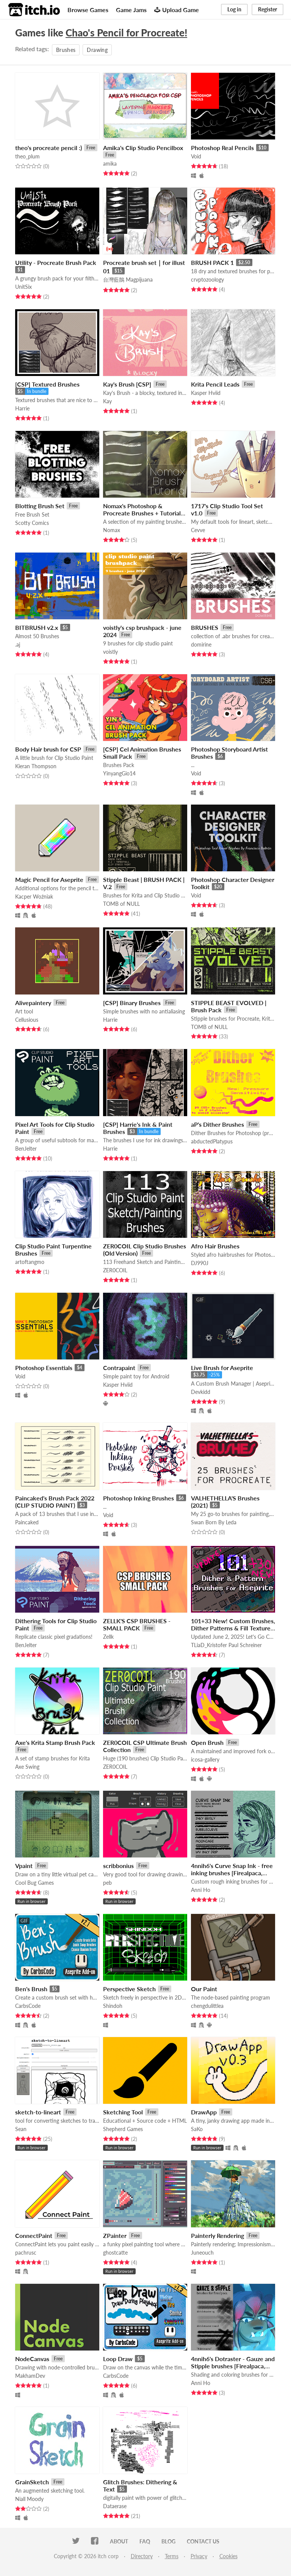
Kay (107, 401)
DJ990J (199, 1263)
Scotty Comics (32, 523)
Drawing (97, 50)
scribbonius (118, 1865)
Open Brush (207, 1742)
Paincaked (27, 1522)
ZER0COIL (115, 1270)
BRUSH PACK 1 (212, 262)
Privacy (199, 2556)
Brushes (65, 50)
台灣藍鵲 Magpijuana (128, 279)
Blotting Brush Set (39, 505)
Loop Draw (118, 2358)
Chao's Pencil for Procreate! (126, 33)
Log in (234, 9)
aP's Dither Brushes (217, 1124)
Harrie (22, 408)
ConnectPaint (33, 2235)
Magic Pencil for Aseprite (49, 879)
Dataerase (115, 2506)
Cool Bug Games (34, 1882)
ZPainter (115, 2235)
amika (110, 163)
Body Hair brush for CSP (48, 749)
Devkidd (200, 1392)
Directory (142, 2556)
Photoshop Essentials (43, 1367)
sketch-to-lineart (38, 2112)
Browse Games (87, 9)
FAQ (144, 2541)
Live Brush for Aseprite (222, 1367)
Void (196, 156)
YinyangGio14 (119, 773)
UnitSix (23, 286)
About (119, 2541)
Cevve (198, 530)
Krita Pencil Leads (215, 384)
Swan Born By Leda (213, 1522)
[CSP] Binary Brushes (132, 1002)
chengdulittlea (207, 2006)
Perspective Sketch (129, 1988)
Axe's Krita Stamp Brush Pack (55, 1742)
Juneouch (202, 2252)
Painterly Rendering (217, 2235)
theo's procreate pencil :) (48, 147)
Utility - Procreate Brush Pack (55, 262)
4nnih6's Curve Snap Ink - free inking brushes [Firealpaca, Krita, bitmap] (232, 1873)
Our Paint (204, 1988)
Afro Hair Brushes (215, 1246)
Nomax (111, 530)
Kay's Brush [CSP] (127, 384)
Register (267, 9)
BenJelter (26, 1148)
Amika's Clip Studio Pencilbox (143, 147)
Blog (168, 2541)
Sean (21, 2129)
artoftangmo (29, 1262)
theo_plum (27, 156)
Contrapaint (119, 1367)
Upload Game (176, 9)
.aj (17, 644)
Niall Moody (29, 2499)
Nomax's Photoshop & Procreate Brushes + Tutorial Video (142, 513)
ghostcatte (115, 2252)
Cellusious (26, 1019)
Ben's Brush (31, 1988)
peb (107, 1882)
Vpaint (24, 1865)
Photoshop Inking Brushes (138, 1498)
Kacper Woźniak (34, 896)
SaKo (197, 2129)
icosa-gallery (205, 1759)
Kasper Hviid (206, 393)
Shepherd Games (123, 2129)
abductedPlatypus (212, 1141)
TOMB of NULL (121, 903)
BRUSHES (204, 627)
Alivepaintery (33, 1002)
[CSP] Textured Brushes (47, 384)
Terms (171, 2556)
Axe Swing (27, 1766)
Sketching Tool (123, 2112)
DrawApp (204, 2112)
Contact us (203, 2541)
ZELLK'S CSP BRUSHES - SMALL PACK (137, 1624)
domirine (201, 644)
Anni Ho (200, 1890)
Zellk (108, 1636)
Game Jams (131, 9)
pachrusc (25, 2252)
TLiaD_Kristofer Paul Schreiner (226, 1645)
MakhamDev (30, 2375)
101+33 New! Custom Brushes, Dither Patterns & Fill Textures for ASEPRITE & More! (233, 1628)
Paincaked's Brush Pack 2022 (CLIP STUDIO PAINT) (54, 1501)
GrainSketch (32, 2481)
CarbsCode (28, 2006)
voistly (110, 651)
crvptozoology (207, 279)
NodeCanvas (32, 2358)
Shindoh (112, 2006)
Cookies (228, 2556)
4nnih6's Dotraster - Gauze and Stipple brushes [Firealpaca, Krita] (233, 2366)
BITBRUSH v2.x (36, 627)
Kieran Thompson (35, 766)
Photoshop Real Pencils (222, 147)
